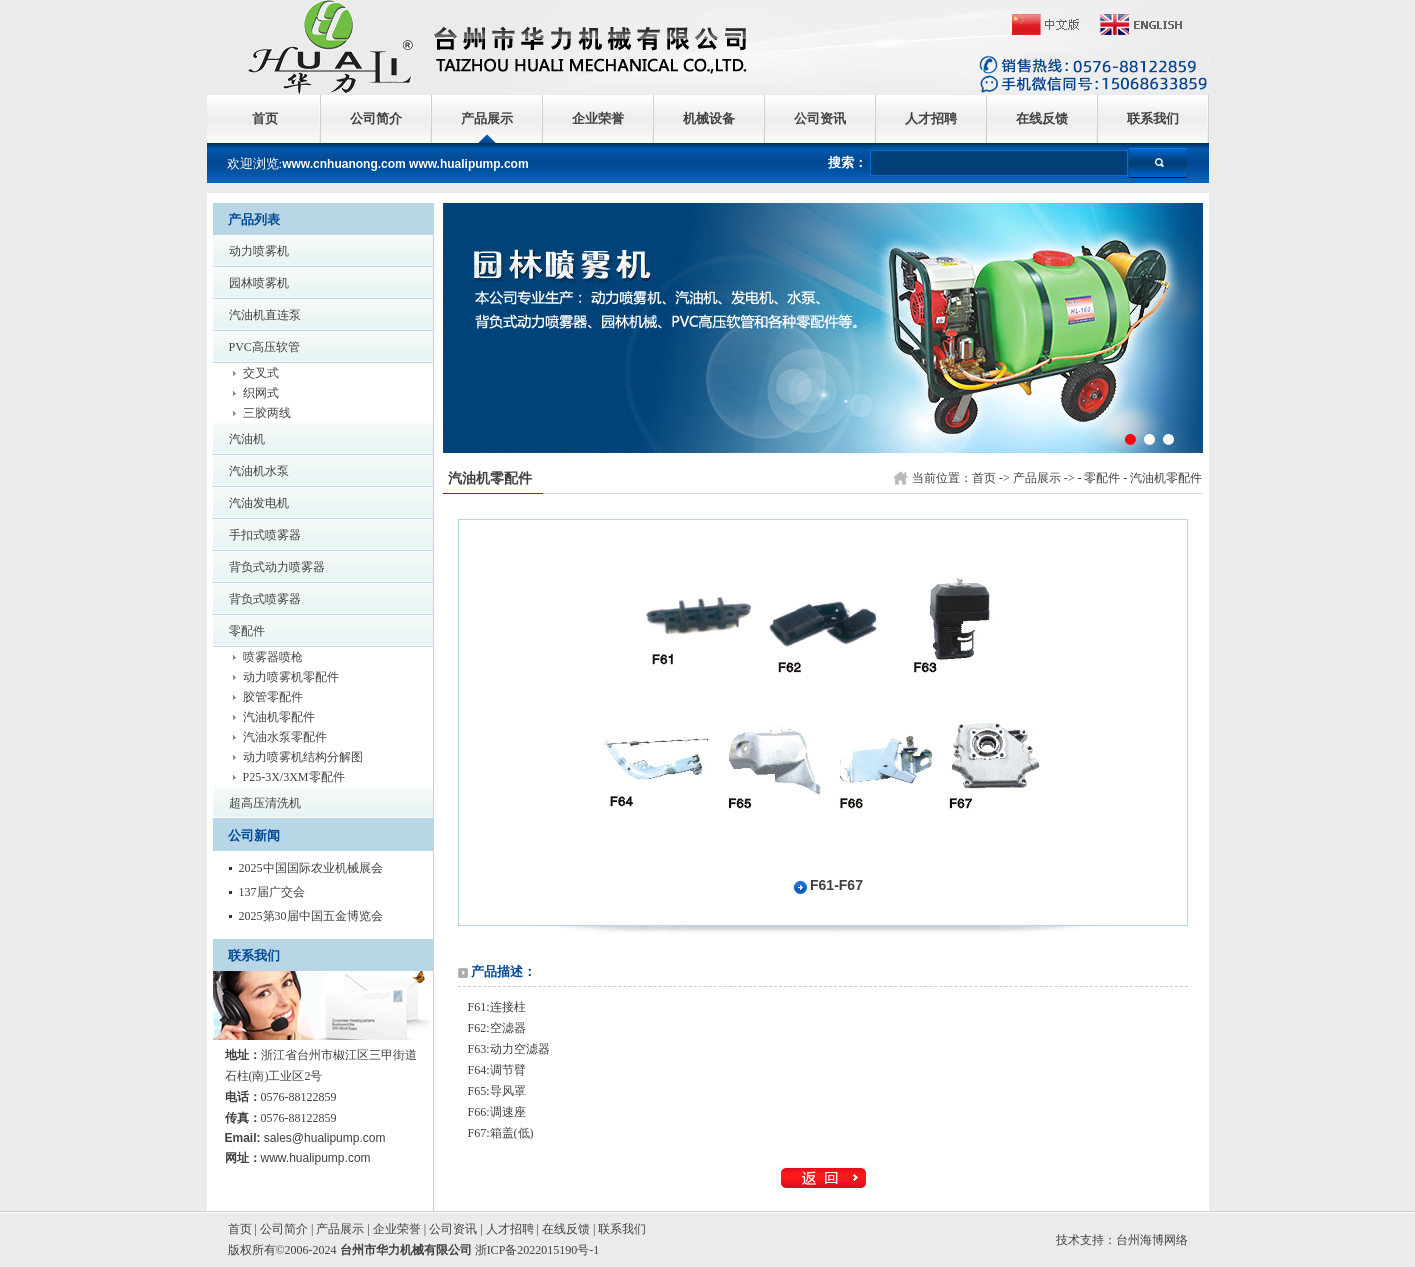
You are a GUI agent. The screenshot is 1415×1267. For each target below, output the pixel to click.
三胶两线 (267, 413)
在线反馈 (1042, 118)
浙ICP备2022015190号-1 (537, 1250)
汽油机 (247, 439)
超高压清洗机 (265, 803)
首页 (265, 118)
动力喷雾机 (259, 251)
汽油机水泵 (259, 471)
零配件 (247, 631)
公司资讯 (820, 118)
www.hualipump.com (316, 1158)
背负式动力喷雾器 (277, 567)
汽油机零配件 (279, 717)
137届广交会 (272, 892)
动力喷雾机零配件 (291, 677)
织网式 (261, 393)
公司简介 (376, 118)
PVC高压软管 (264, 347)
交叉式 (261, 373)
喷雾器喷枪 (273, 657)
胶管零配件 (273, 697)
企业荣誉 (598, 118)
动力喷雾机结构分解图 (303, 757)
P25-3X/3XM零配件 (294, 777)
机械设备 (709, 118)
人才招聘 (931, 118)
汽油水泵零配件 (285, 737)
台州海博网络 (1152, 1240)
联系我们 (1153, 118)
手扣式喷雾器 (265, 535)
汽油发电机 (259, 503)
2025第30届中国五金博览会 (311, 916)
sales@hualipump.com (325, 1138)
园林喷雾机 (259, 283)
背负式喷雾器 (265, 599)
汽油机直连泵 (265, 315)
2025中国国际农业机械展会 (311, 868)
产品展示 (487, 118)
